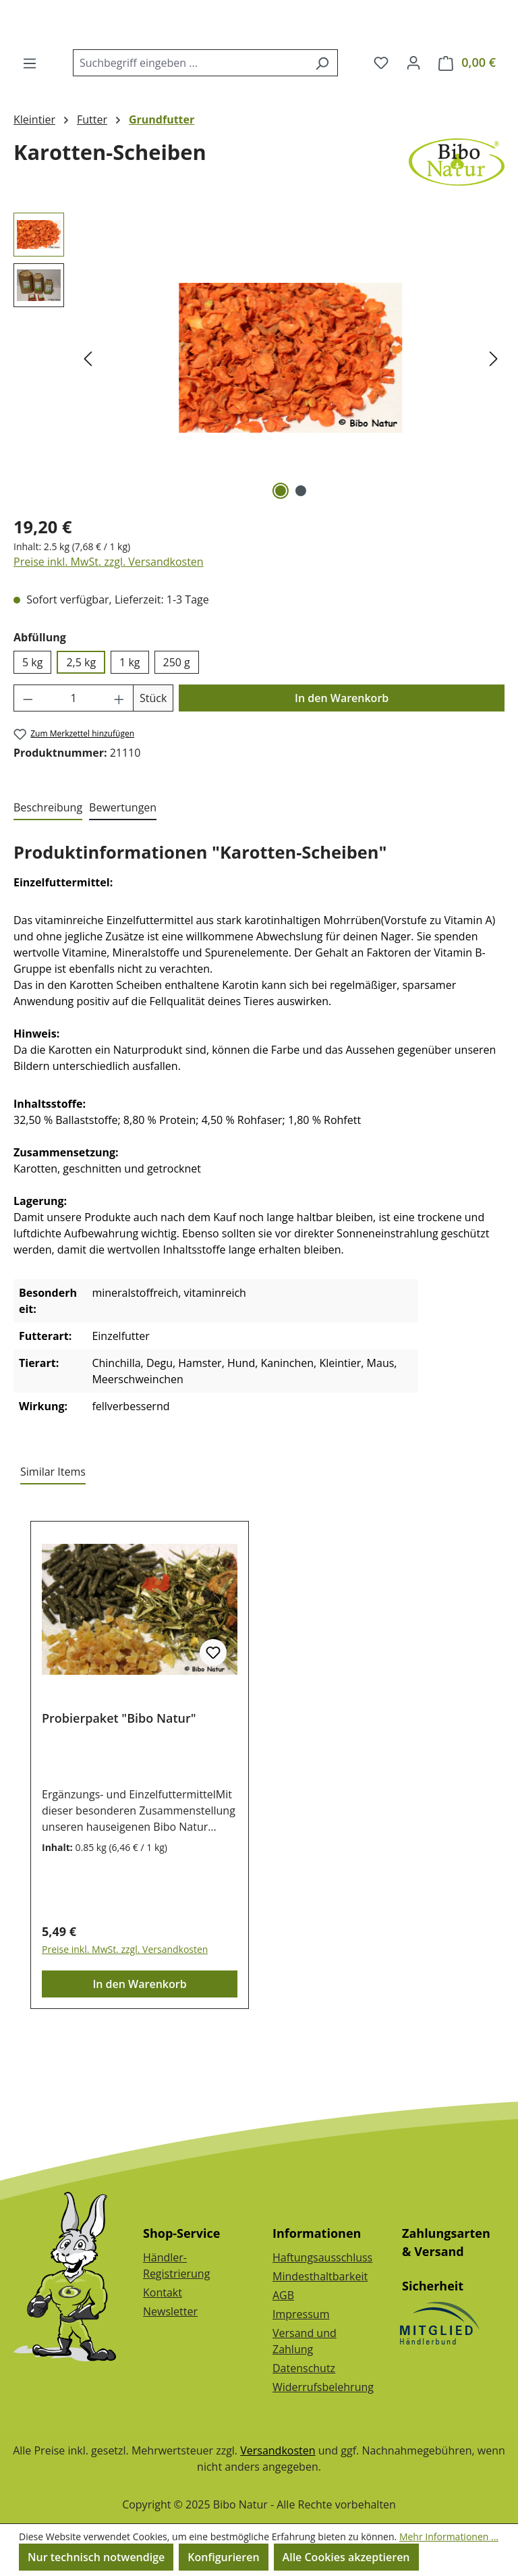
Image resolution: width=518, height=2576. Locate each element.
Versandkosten (277, 2450)
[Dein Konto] (413, 122)
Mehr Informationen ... (448, 2536)
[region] (259, 418)
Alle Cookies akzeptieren (346, 2557)
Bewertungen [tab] (122, 868)
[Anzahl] (74, 758)
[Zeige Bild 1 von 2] (280, 551)
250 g (176, 723)
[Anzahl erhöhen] (119, 758)
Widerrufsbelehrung (323, 2387)
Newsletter (170, 2311)
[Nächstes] (494, 419)
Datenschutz (303, 2368)
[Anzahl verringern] (27, 758)
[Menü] (29, 123)
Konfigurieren (223, 2557)
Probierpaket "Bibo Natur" (119, 1779)
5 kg (32, 723)
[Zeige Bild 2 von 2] (300, 551)
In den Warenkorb (341, 758)
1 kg (129, 723)
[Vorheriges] (88, 419)
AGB (283, 2295)
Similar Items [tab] (53, 1532)
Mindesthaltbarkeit (320, 2276)
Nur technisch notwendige (96, 2557)
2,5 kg (81, 723)
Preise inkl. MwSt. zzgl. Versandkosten (108, 622)
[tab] (47, 869)
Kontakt (162, 2292)
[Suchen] (322, 123)
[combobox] (190, 123)
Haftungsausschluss (322, 2257)
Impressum (300, 2314)
